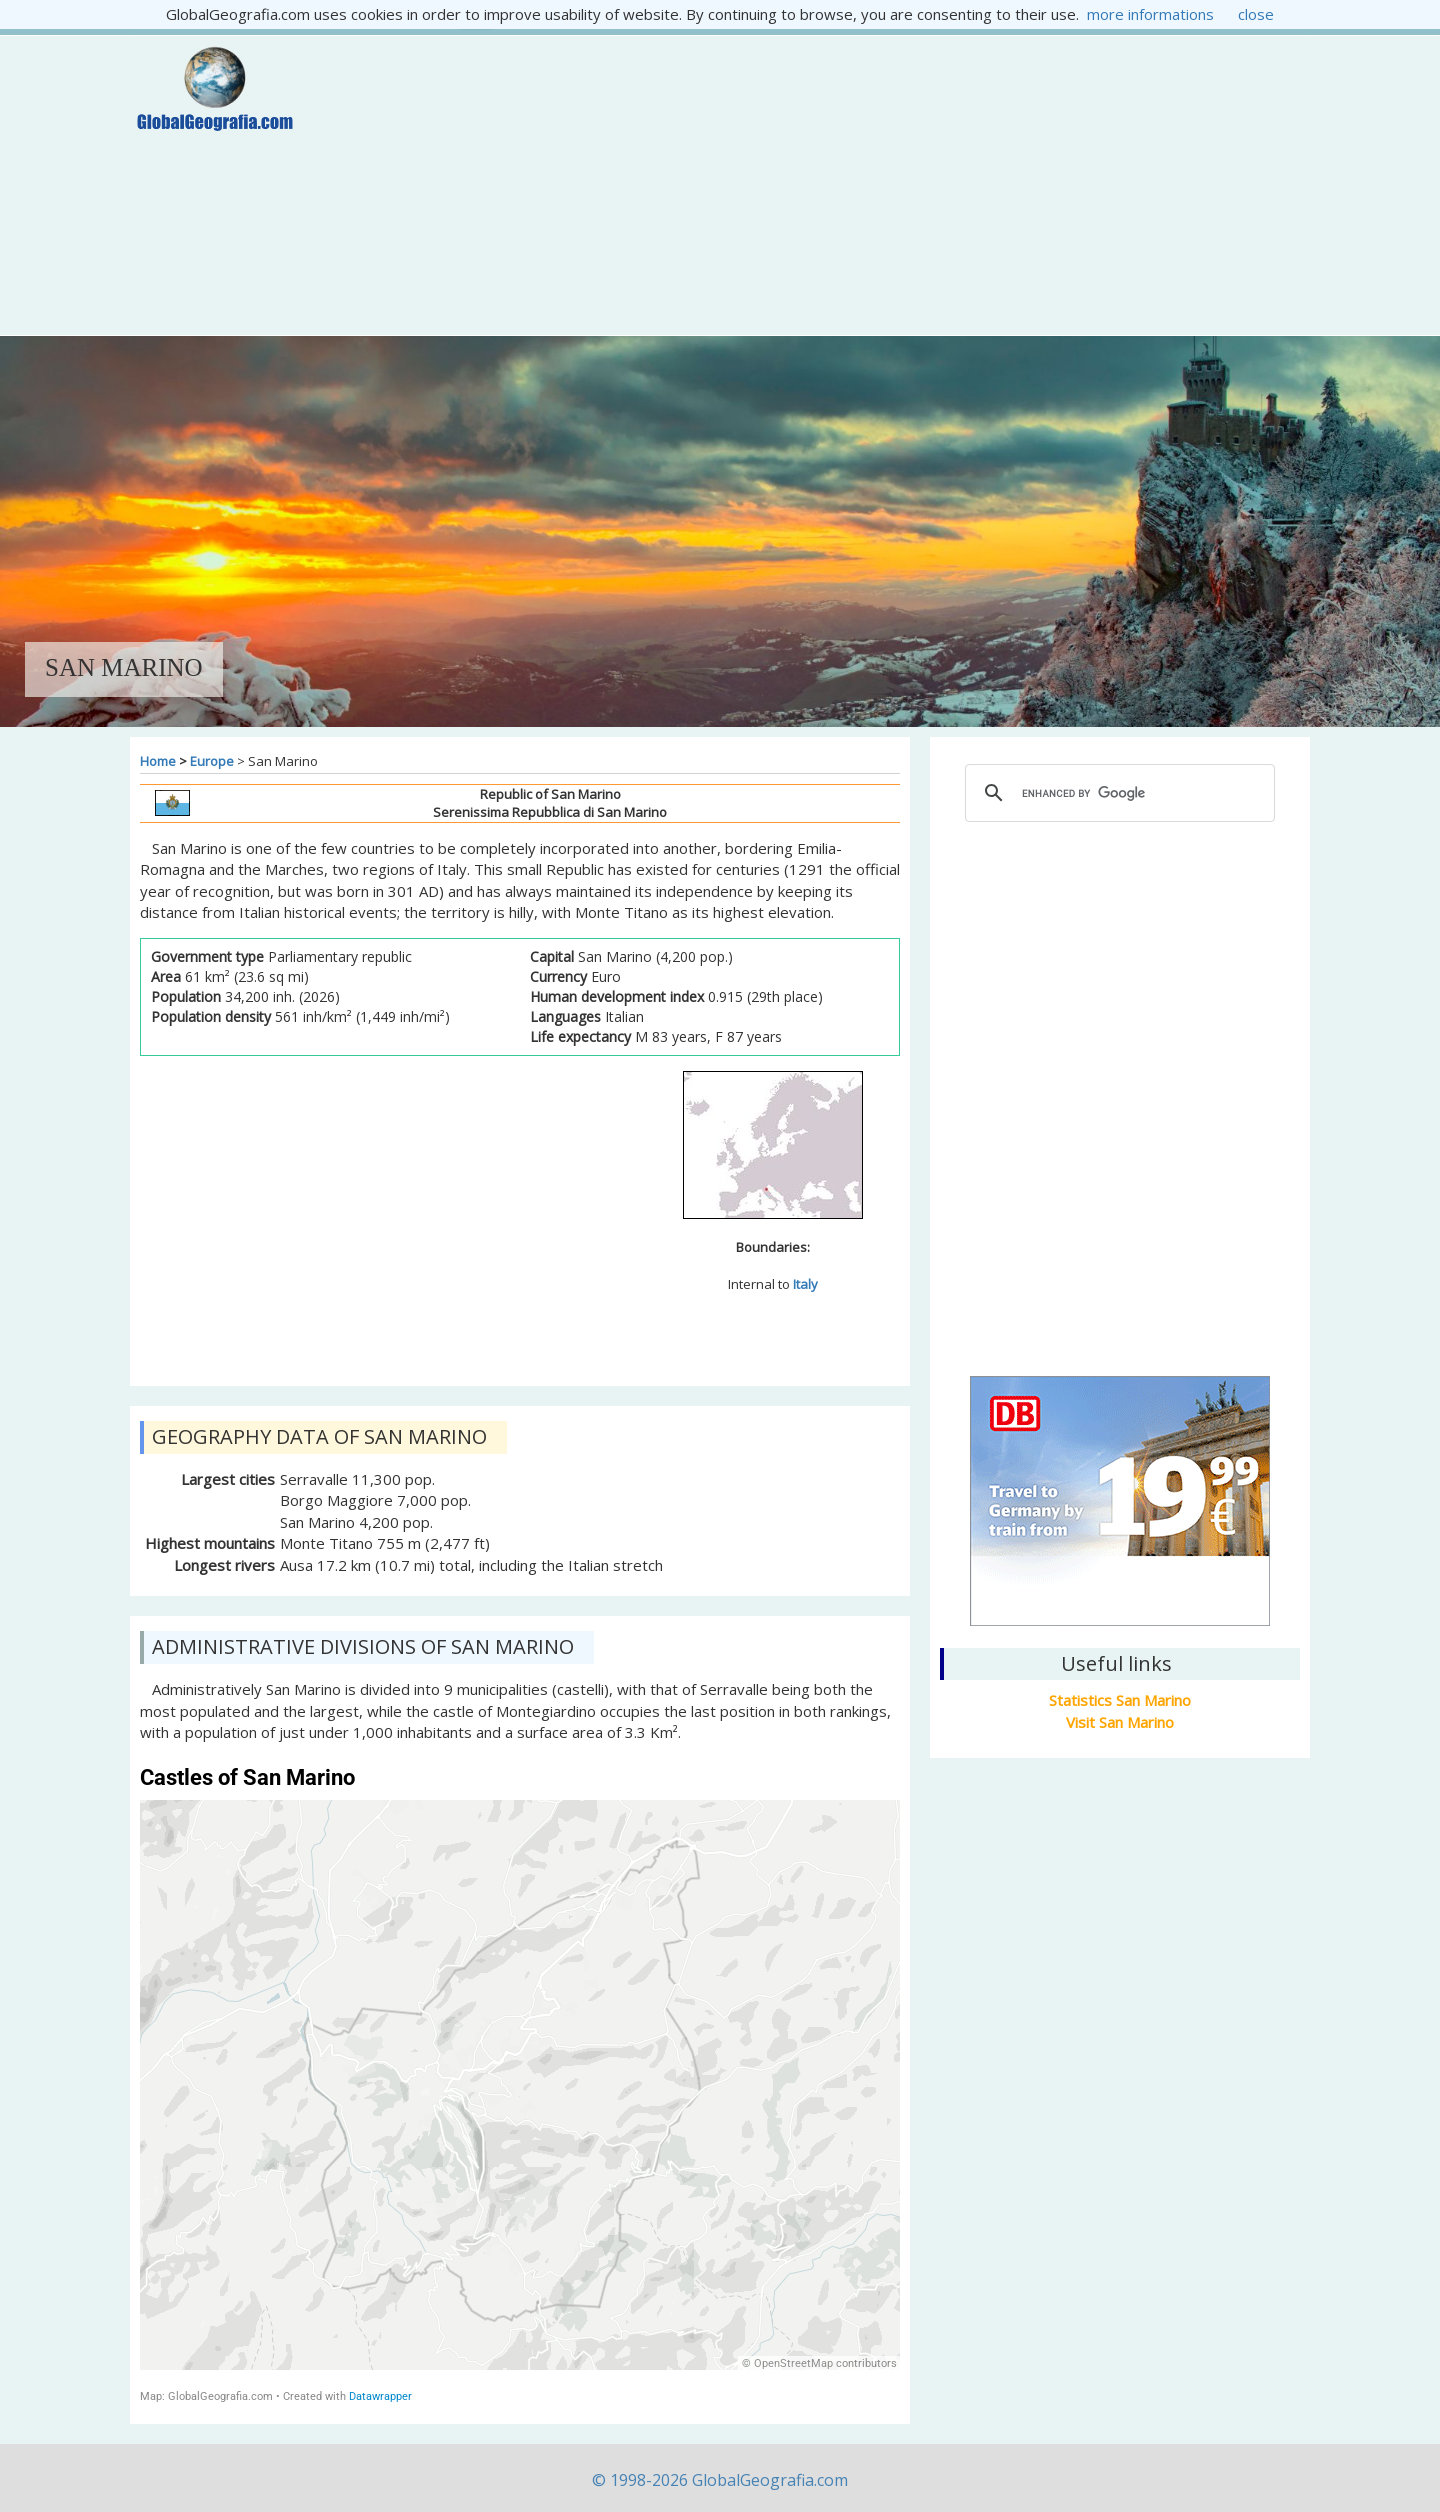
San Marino (1120, 1258)
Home (158, 761)
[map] (520, 2084)
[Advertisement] (817, 185)
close (1256, 14)
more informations (1150, 14)
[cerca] (1117, 793)
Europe (212, 761)
